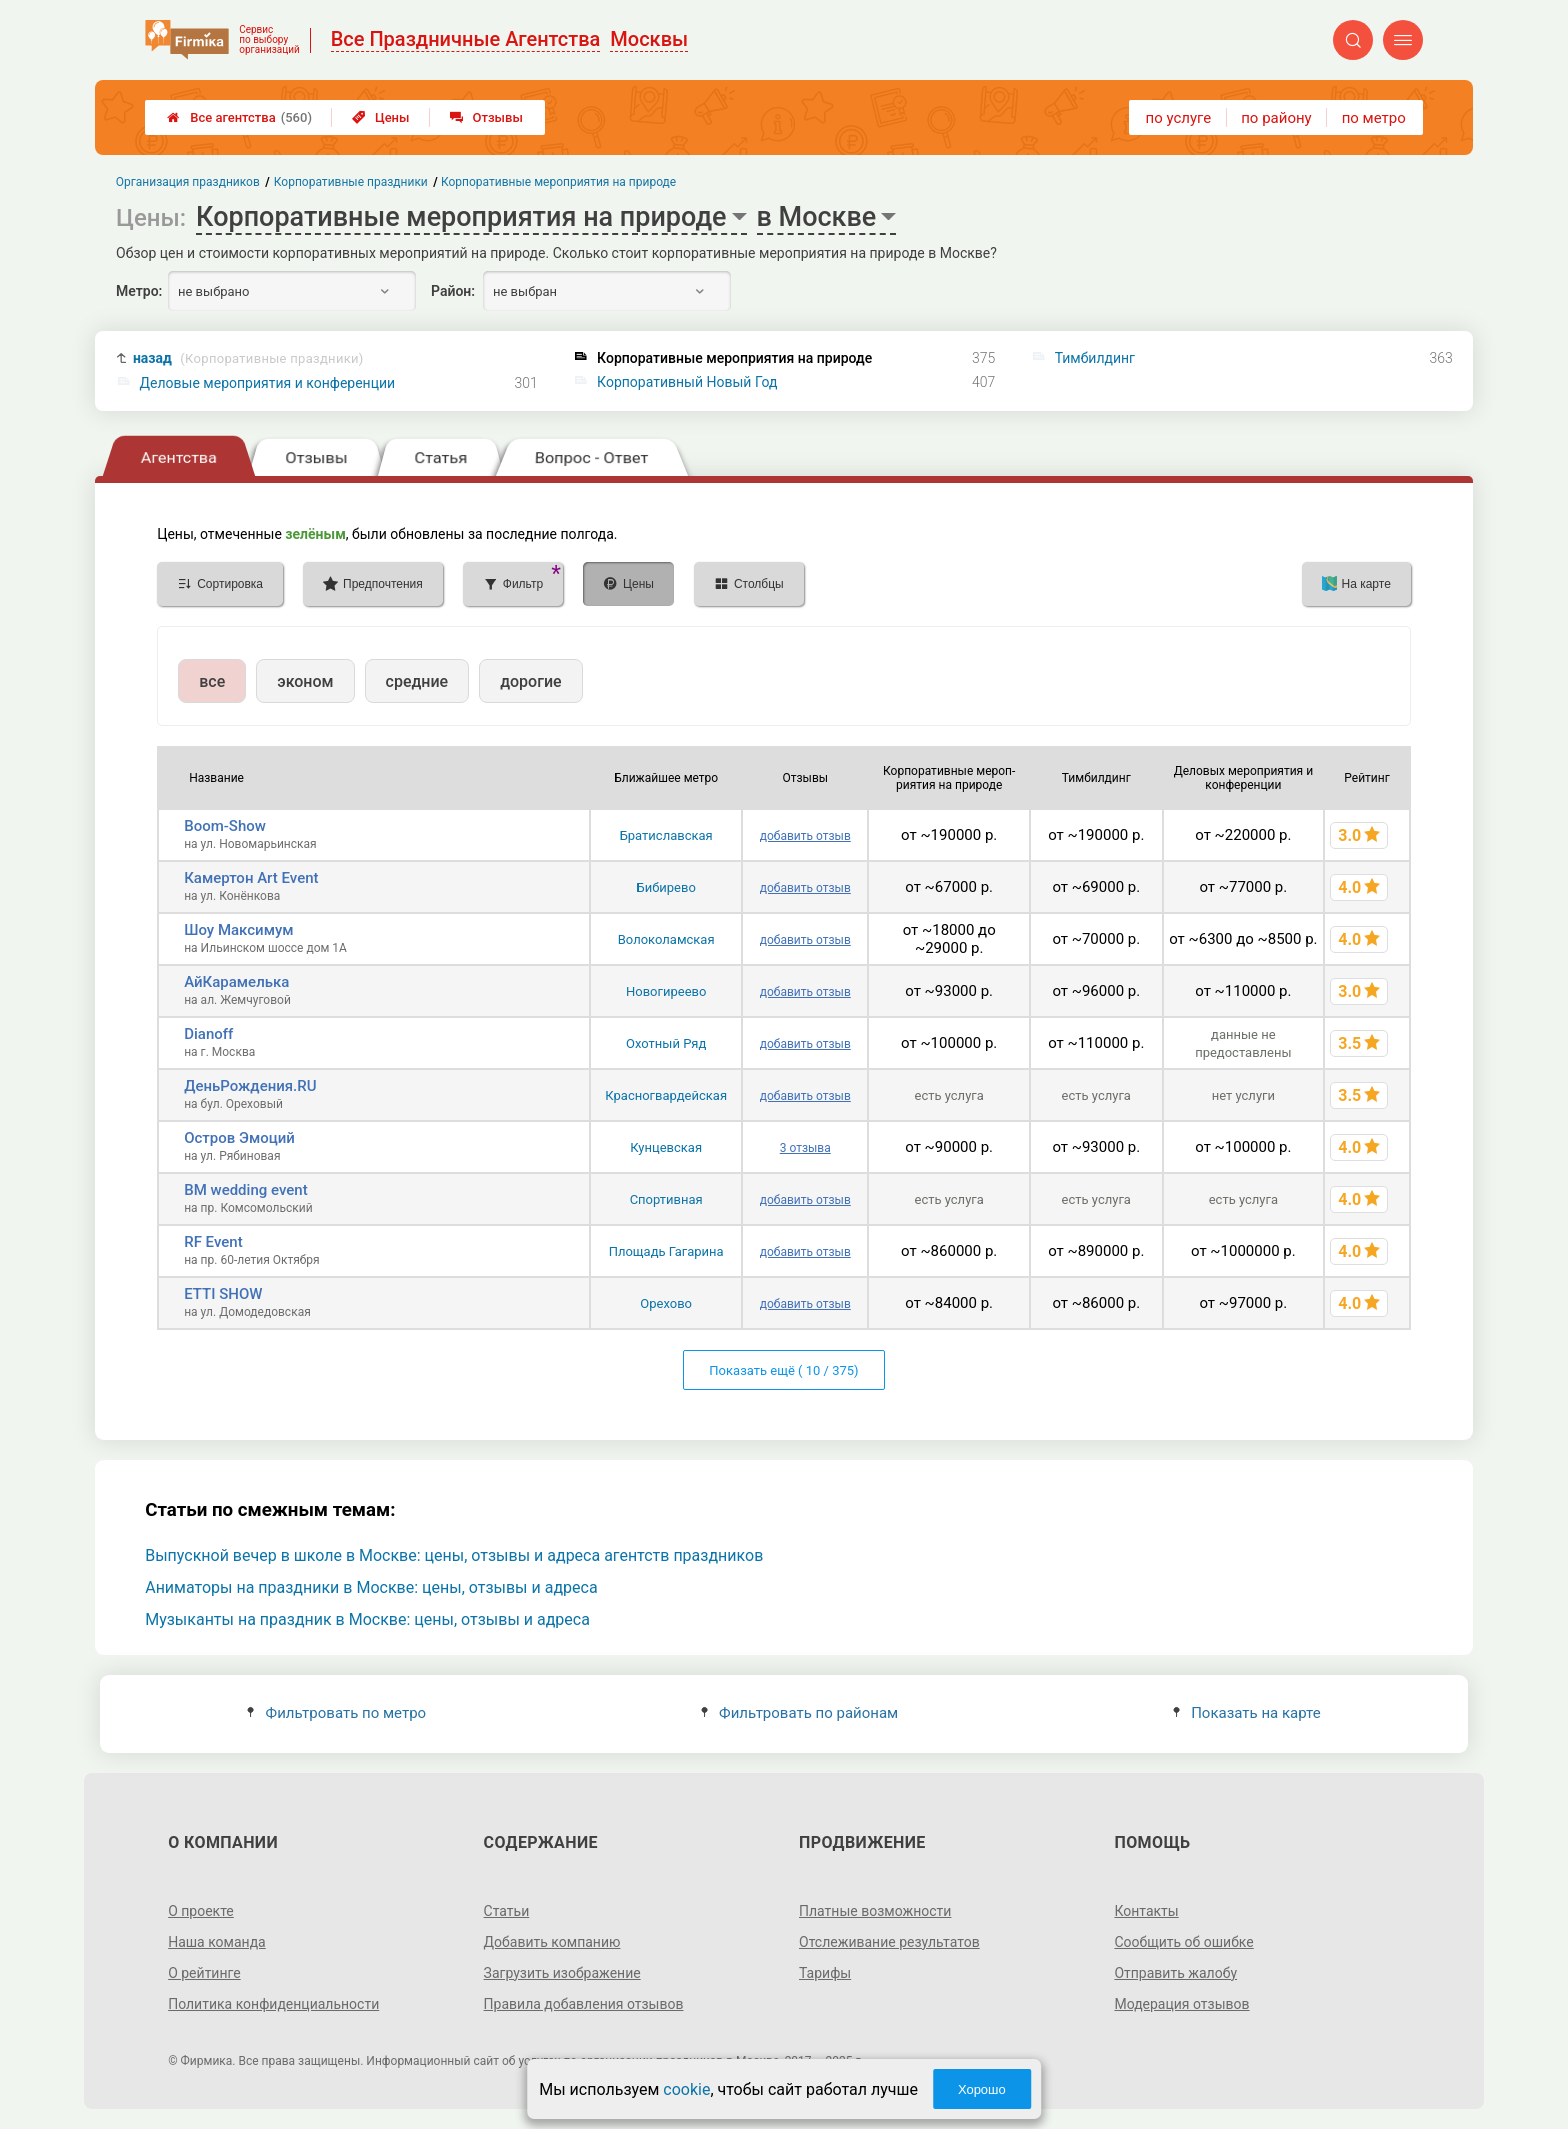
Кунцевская (666, 1147)
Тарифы (825, 1973)
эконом (305, 681)
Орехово (666, 1303)
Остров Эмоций (239, 1138)
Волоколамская (666, 939)
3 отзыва (805, 1148)
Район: (453, 291)
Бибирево (666, 887)
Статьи (507, 1911)
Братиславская (666, 835)
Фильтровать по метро (336, 1713)
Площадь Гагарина (666, 1251)
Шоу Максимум (238, 930)
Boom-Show (225, 826)
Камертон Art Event (251, 878)
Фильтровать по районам (799, 1713)
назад (248, 358)
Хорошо (982, 2089)
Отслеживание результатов (889, 1942)
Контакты (1146, 1911)
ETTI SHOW (223, 1294)
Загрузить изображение (562, 1973)
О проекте (201, 1911)
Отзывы (486, 117)
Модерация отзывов (1181, 2004)
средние (417, 681)
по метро (1374, 118)
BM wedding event (245, 1190)
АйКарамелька (236, 982)
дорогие (530, 681)
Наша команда (217, 1942)
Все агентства (239, 117)
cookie (686, 2089)
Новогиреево (666, 991)
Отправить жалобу (1175, 1973)
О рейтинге (204, 1973)
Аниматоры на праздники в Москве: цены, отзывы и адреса (371, 1587)
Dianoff (208, 1034)
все (212, 681)
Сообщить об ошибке (1183, 1942)
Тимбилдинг (1095, 358)
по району (1276, 118)
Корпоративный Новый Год (687, 382)
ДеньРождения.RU (250, 1086)
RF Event (213, 1242)
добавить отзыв (805, 836)
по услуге (1179, 118)
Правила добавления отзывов (584, 2004)
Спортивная (666, 1199)
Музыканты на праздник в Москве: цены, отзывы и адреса (367, 1619)
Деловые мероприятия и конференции (268, 383)
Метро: (139, 291)
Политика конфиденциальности (273, 2004)
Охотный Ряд (666, 1043)
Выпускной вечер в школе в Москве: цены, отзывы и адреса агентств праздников (454, 1555)
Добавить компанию (552, 1942)
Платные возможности (875, 1911)
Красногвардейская (666, 1095)
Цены (381, 117)
